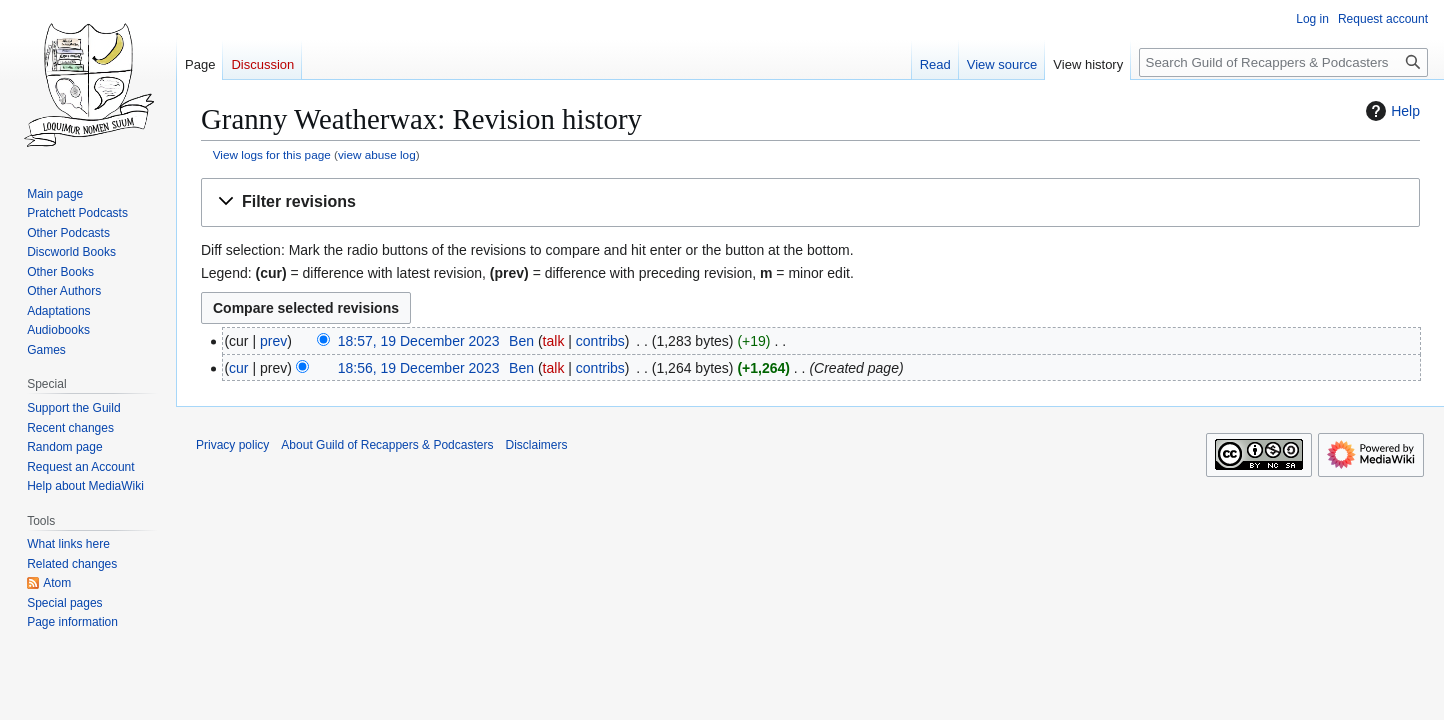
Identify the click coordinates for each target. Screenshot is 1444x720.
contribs (600, 341)
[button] (810, 202)
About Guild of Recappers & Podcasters (387, 445)
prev (273, 341)
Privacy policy (232, 445)
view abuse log (377, 154)
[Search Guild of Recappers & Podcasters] (1283, 62)
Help (1390, 111)
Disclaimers (536, 445)
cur (238, 368)
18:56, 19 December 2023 (419, 368)
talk (554, 341)
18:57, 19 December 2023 (419, 341)
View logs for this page (272, 154)
